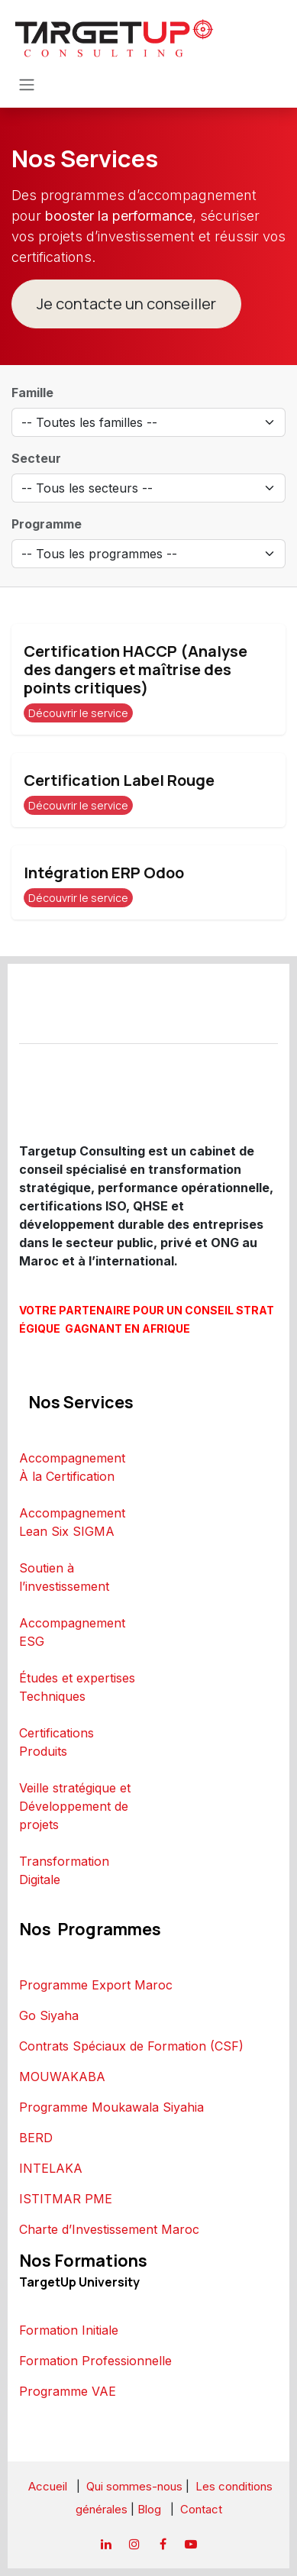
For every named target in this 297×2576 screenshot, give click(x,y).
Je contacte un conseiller (126, 303)
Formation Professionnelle (95, 2360)
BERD (36, 2137)
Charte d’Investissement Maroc (109, 2229)
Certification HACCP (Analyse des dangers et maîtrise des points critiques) (135, 669)
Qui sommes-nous (134, 2486)
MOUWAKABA (62, 2076)
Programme (46, 524)
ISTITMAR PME (65, 2198)
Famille (32, 392)
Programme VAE (67, 2391)
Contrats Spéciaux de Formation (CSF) (131, 2046)
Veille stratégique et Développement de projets (75, 1806)
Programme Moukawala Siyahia (111, 2107)
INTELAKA (50, 2168)
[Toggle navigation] (26, 84)
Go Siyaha (49, 2015)
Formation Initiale (68, 2330)
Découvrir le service (78, 713)
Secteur (36, 458)
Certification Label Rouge (119, 780)
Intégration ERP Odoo (104, 872)
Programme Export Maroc (96, 1985)
